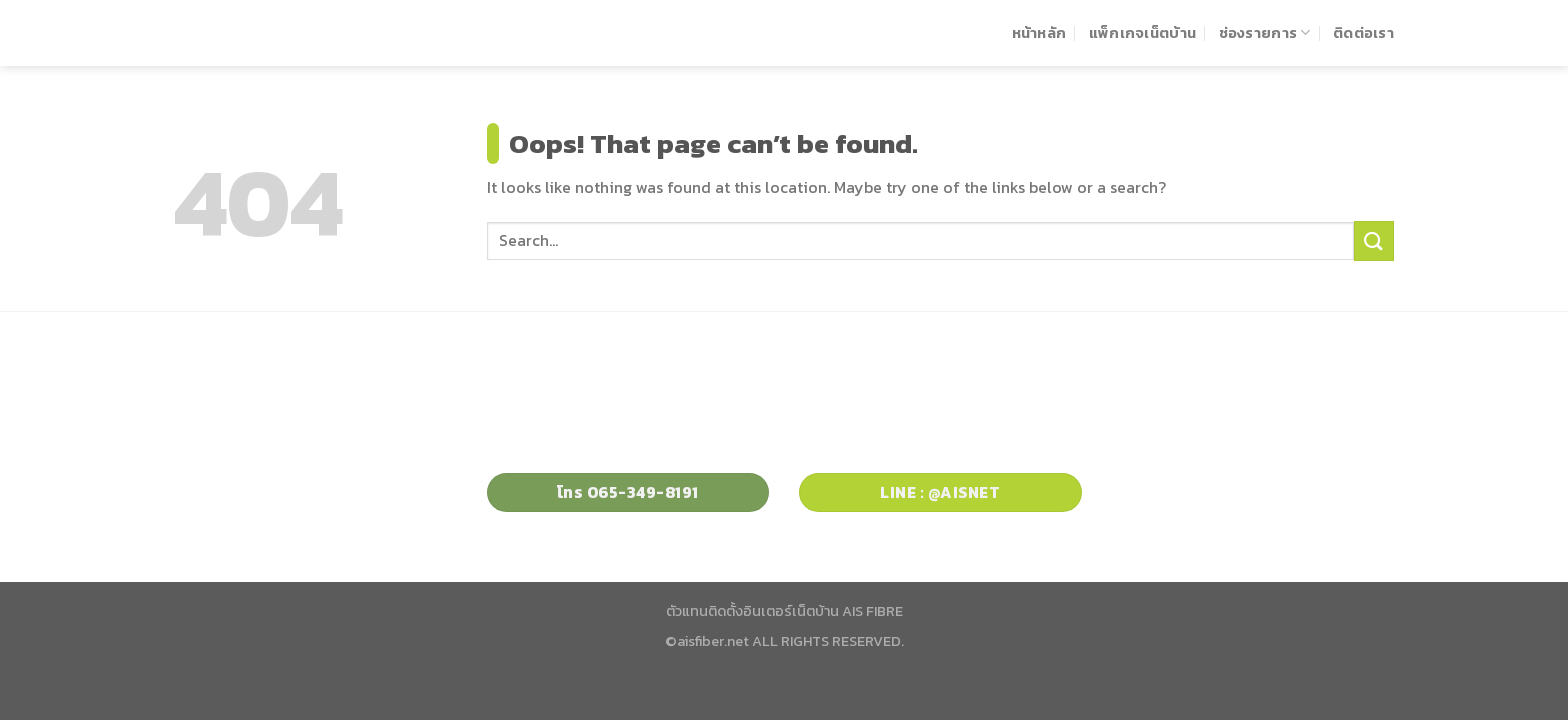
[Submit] (1374, 240)
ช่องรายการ (1265, 32)
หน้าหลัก (1039, 33)
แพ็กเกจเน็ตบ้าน (1142, 33)
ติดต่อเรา (1363, 33)
